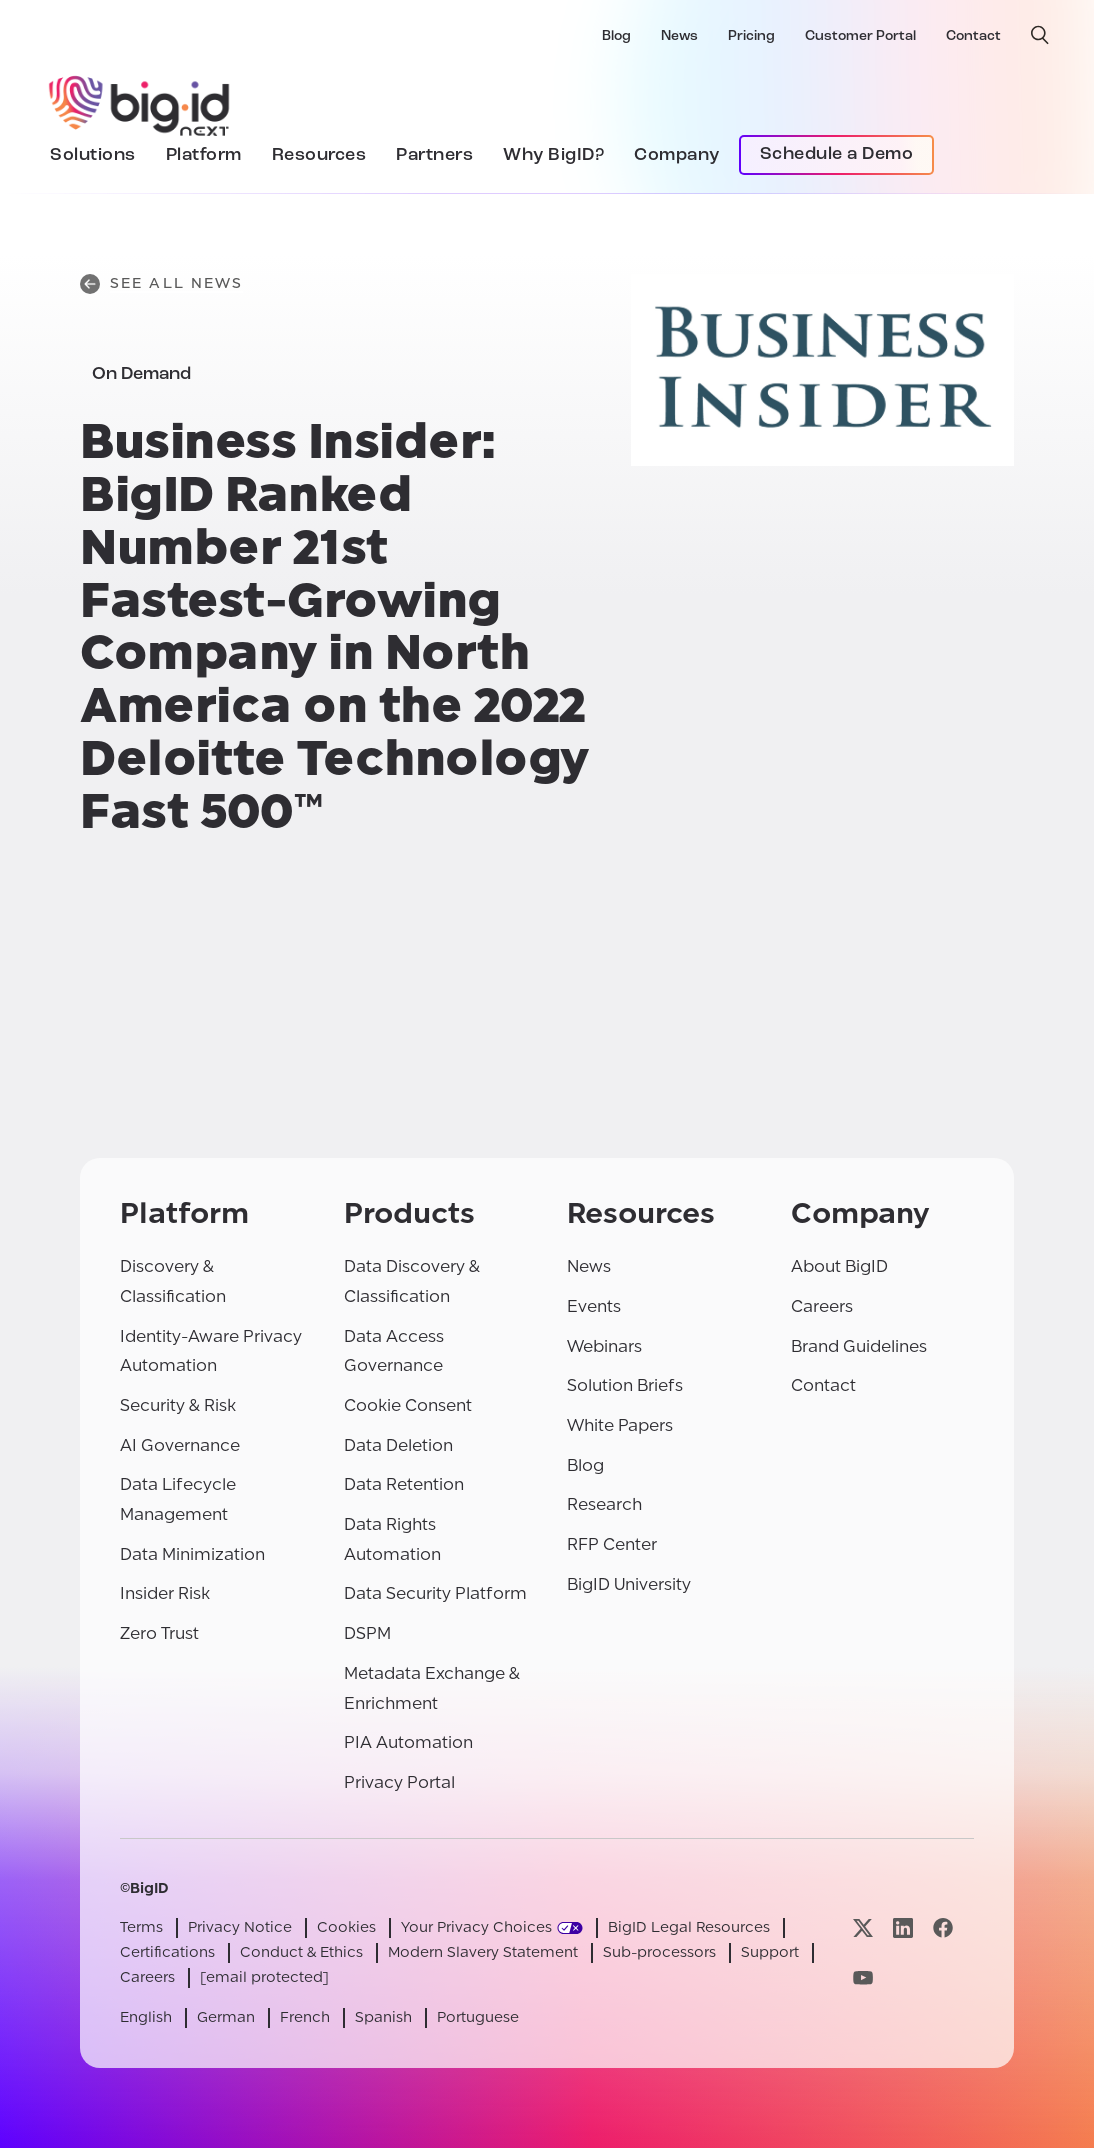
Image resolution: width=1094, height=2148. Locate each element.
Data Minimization (192, 1554)
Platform (204, 155)
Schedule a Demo (837, 154)
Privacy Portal (399, 1782)
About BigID (839, 1266)
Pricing (751, 36)
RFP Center (612, 1544)
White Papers (620, 1425)
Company (677, 155)
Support (770, 1952)
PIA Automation (408, 1742)
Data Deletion (398, 1445)
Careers (822, 1306)
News (679, 36)
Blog (616, 36)
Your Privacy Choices (476, 1927)
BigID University (629, 1584)
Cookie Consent (408, 1405)
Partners (434, 155)
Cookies (346, 1927)
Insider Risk (165, 1593)
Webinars (604, 1346)
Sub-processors (659, 1952)
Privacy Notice (240, 1927)
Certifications (167, 1952)
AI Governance (180, 1445)
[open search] (1040, 35)
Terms (141, 1927)
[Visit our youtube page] (863, 1977)
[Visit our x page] (863, 1928)
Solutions (93, 155)
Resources (319, 155)
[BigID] (140, 103)
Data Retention (404, 1484)
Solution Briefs (625, 1385)
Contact (973, 36)
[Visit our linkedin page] (903, 1928)
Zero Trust (159, 1633)
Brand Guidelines (859, 1346)
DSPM (367, 1633)
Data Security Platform (435, 1593)
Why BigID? (553, 155)
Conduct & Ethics (301, 1952)
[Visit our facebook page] (943, 1928)
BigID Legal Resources (689, 1927)
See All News (161, 284)
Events (594, 1306)
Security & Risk (178, 1405)
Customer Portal (860, 36)
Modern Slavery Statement (483, 1952)
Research (604, 1504)
